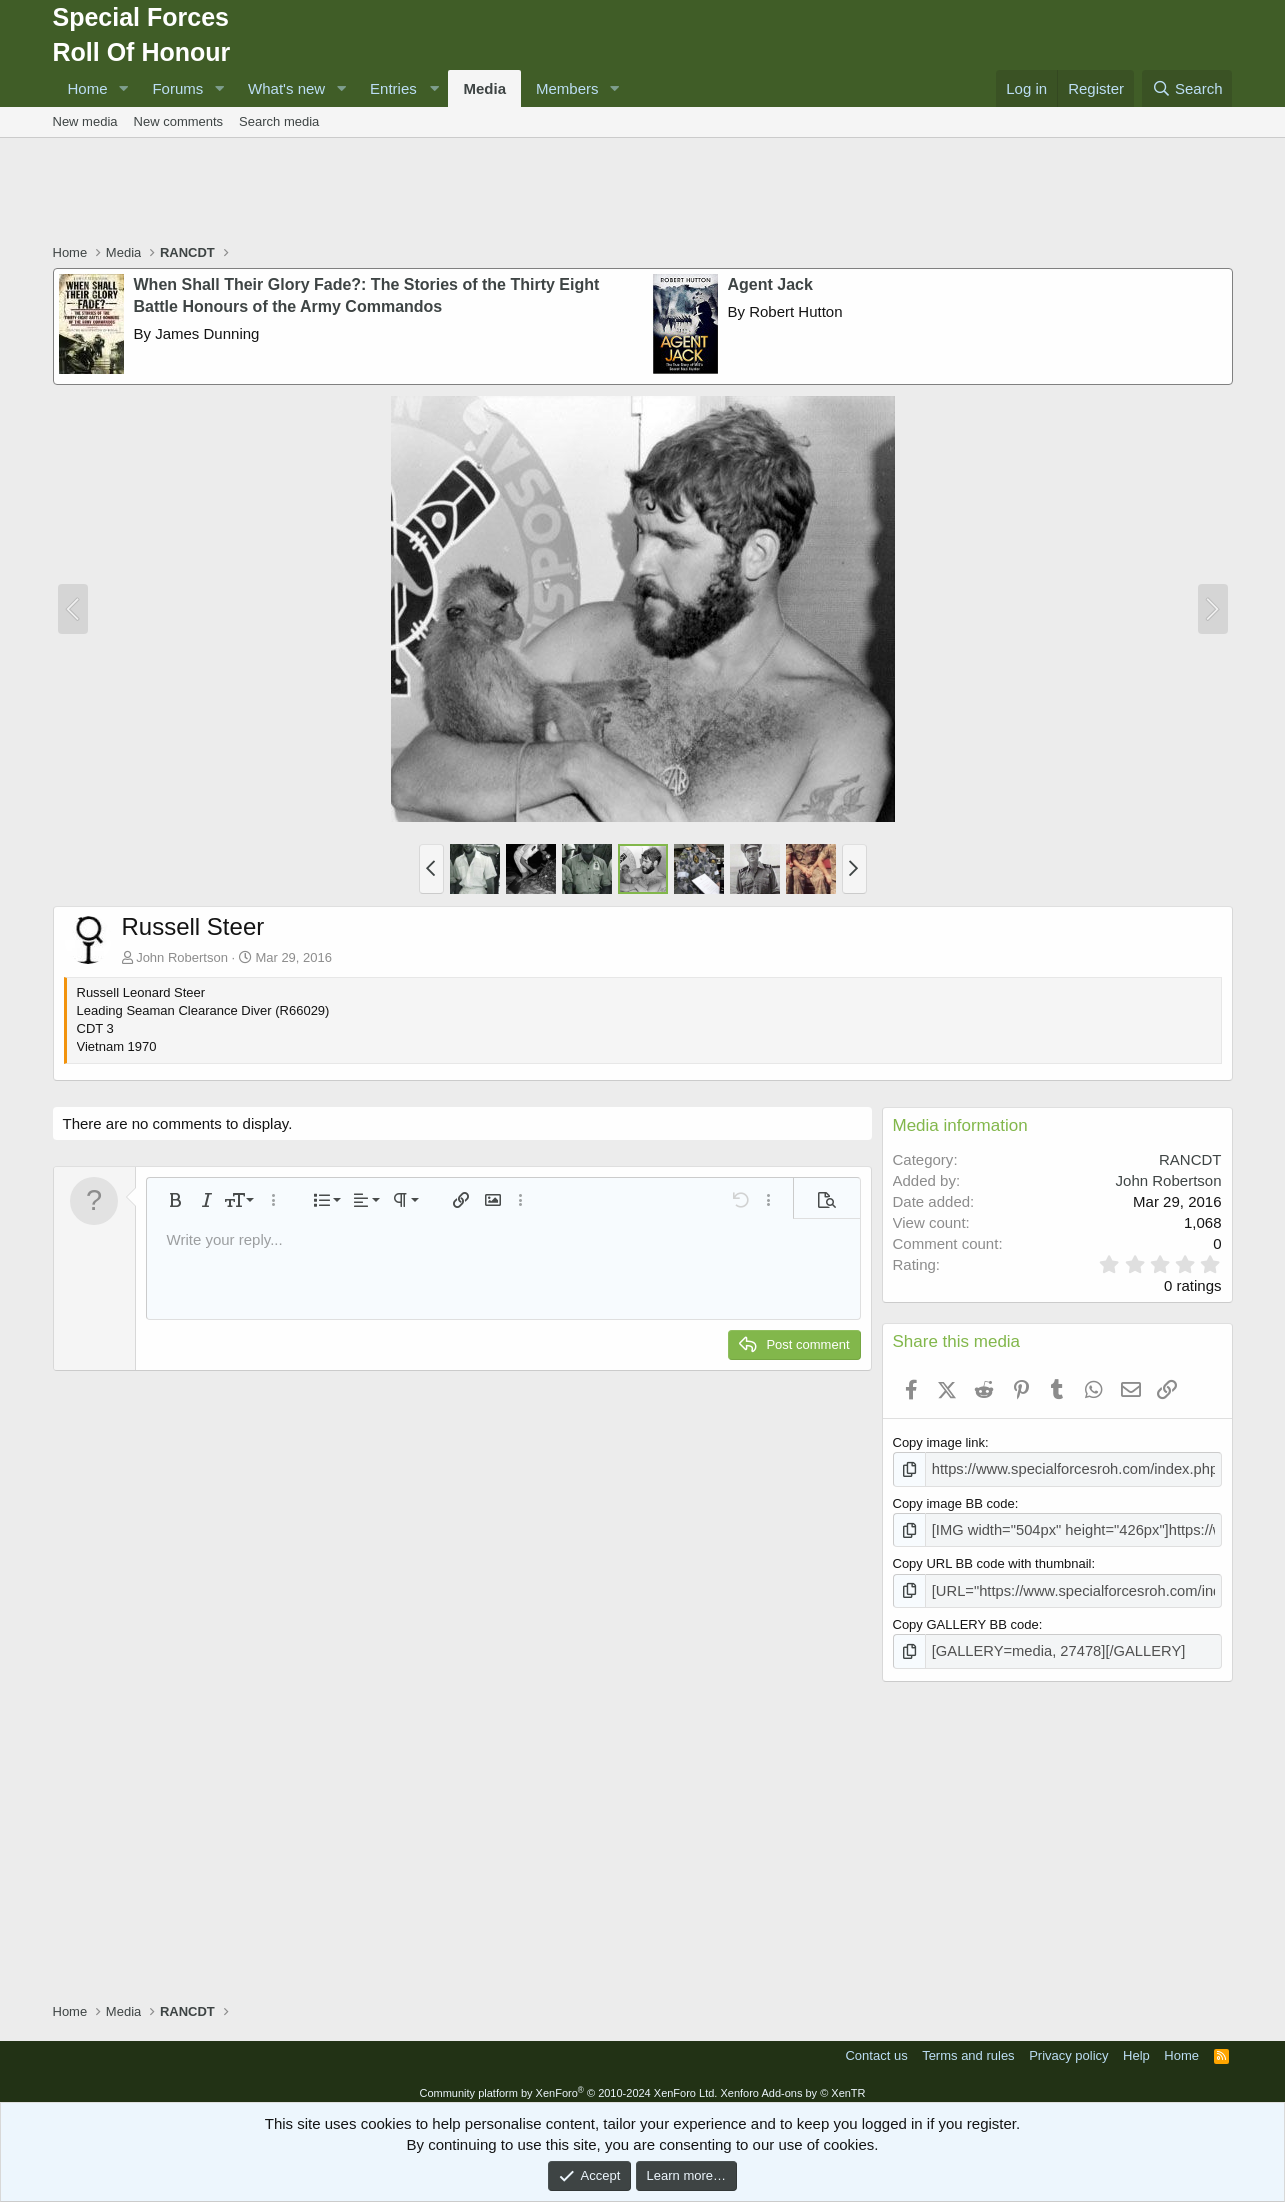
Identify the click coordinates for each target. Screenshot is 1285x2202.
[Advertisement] (643, 193)
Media (484, 88)
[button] (123, 88)
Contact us (876, 2046)
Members (567, 88)
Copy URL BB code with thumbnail (992, 1559)
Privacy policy (1068, 2046)
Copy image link (939, 1442)
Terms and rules (968, 2046)
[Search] (1187, 88)
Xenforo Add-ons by (792, 2083)
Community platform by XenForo (568, 2083)
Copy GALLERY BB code (966, 1617)
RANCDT (1190, 1159)
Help (1136, 2046)
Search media (279, 121)
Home (88, 88)
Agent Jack (770, 284)
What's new (286, 88)
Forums (177, 88)
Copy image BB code (954, 1500)
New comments (179, 121)
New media (85, 121)
